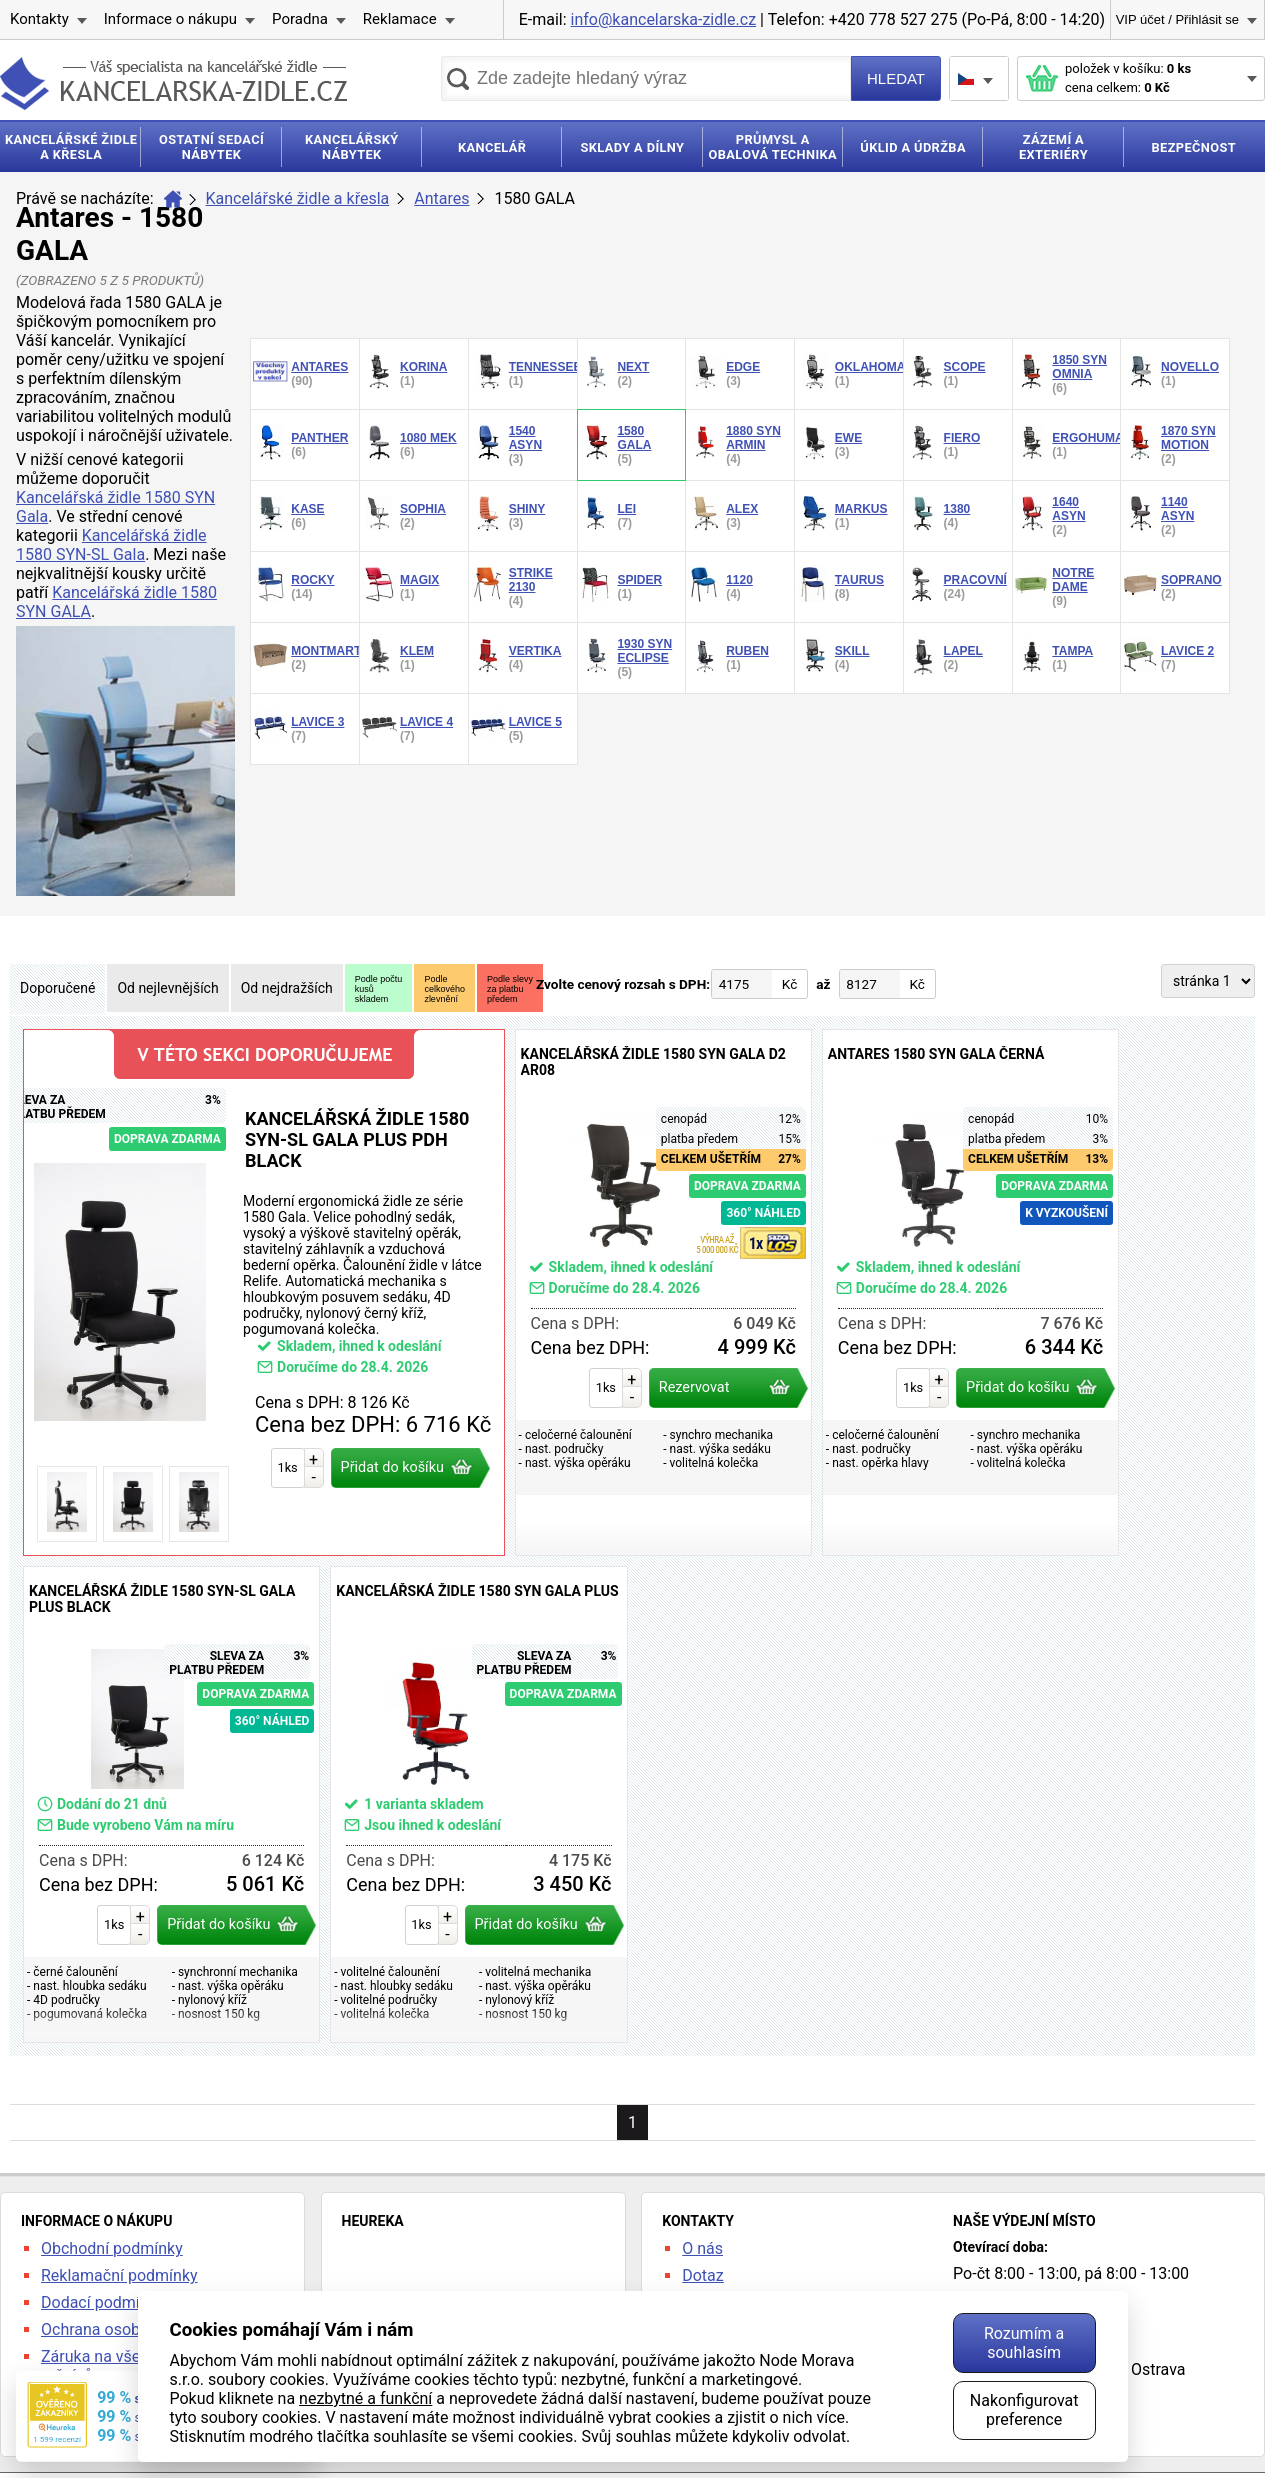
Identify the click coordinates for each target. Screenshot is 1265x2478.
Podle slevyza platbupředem (510, 989)
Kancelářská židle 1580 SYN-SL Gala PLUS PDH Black (264, 1292)
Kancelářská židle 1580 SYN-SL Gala (111, 545)
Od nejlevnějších (167, 988)
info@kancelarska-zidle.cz (664, 19)
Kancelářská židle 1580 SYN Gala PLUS (478, 1804)
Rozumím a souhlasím (1024, 2343)
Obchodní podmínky (112, 2248)
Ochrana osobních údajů (127, 2329)
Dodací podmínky (102, 2302)
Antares (441, 198)
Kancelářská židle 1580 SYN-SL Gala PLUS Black (171, 1804)
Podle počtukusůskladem (379, 989)
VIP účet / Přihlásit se (1177, 19)
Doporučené (57, 988)
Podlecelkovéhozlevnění (444, 989)
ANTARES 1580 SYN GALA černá (970, 1292)
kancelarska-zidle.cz (173, 83)
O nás (702, 2248)
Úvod (173, 199)
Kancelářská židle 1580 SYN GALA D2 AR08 (663, 1292)
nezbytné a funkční (365, 2398)
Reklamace (400, 19)
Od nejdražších (287, 988)
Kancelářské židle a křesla (298, 198)
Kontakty (39, 19)
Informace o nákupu (170, 19)
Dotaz (703, 2275)
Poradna (300, 19)
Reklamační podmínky (119, 2275)
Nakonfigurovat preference (1024, 2410)
